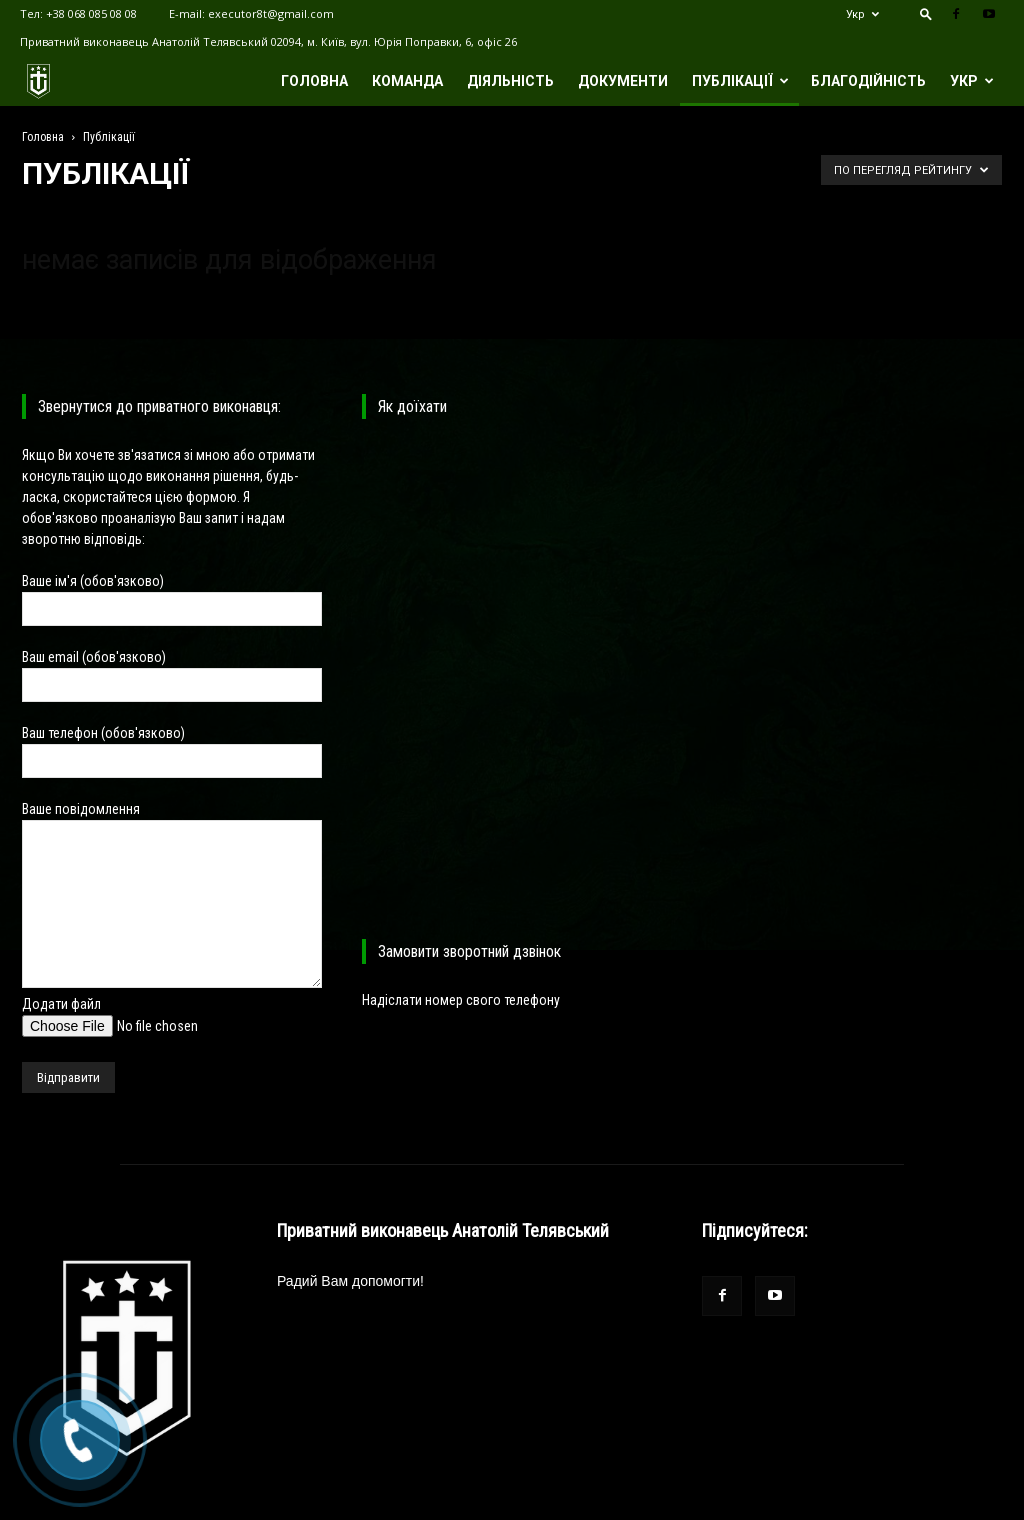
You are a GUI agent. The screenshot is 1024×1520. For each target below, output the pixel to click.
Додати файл (172, 1016)
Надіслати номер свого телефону (461, 1000)
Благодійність (868, 81)
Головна (314, 81)
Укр (862, 14)
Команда (407, 81)
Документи (623, 81)
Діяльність (510, 81)
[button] (926, 13)
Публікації (740, 81)
